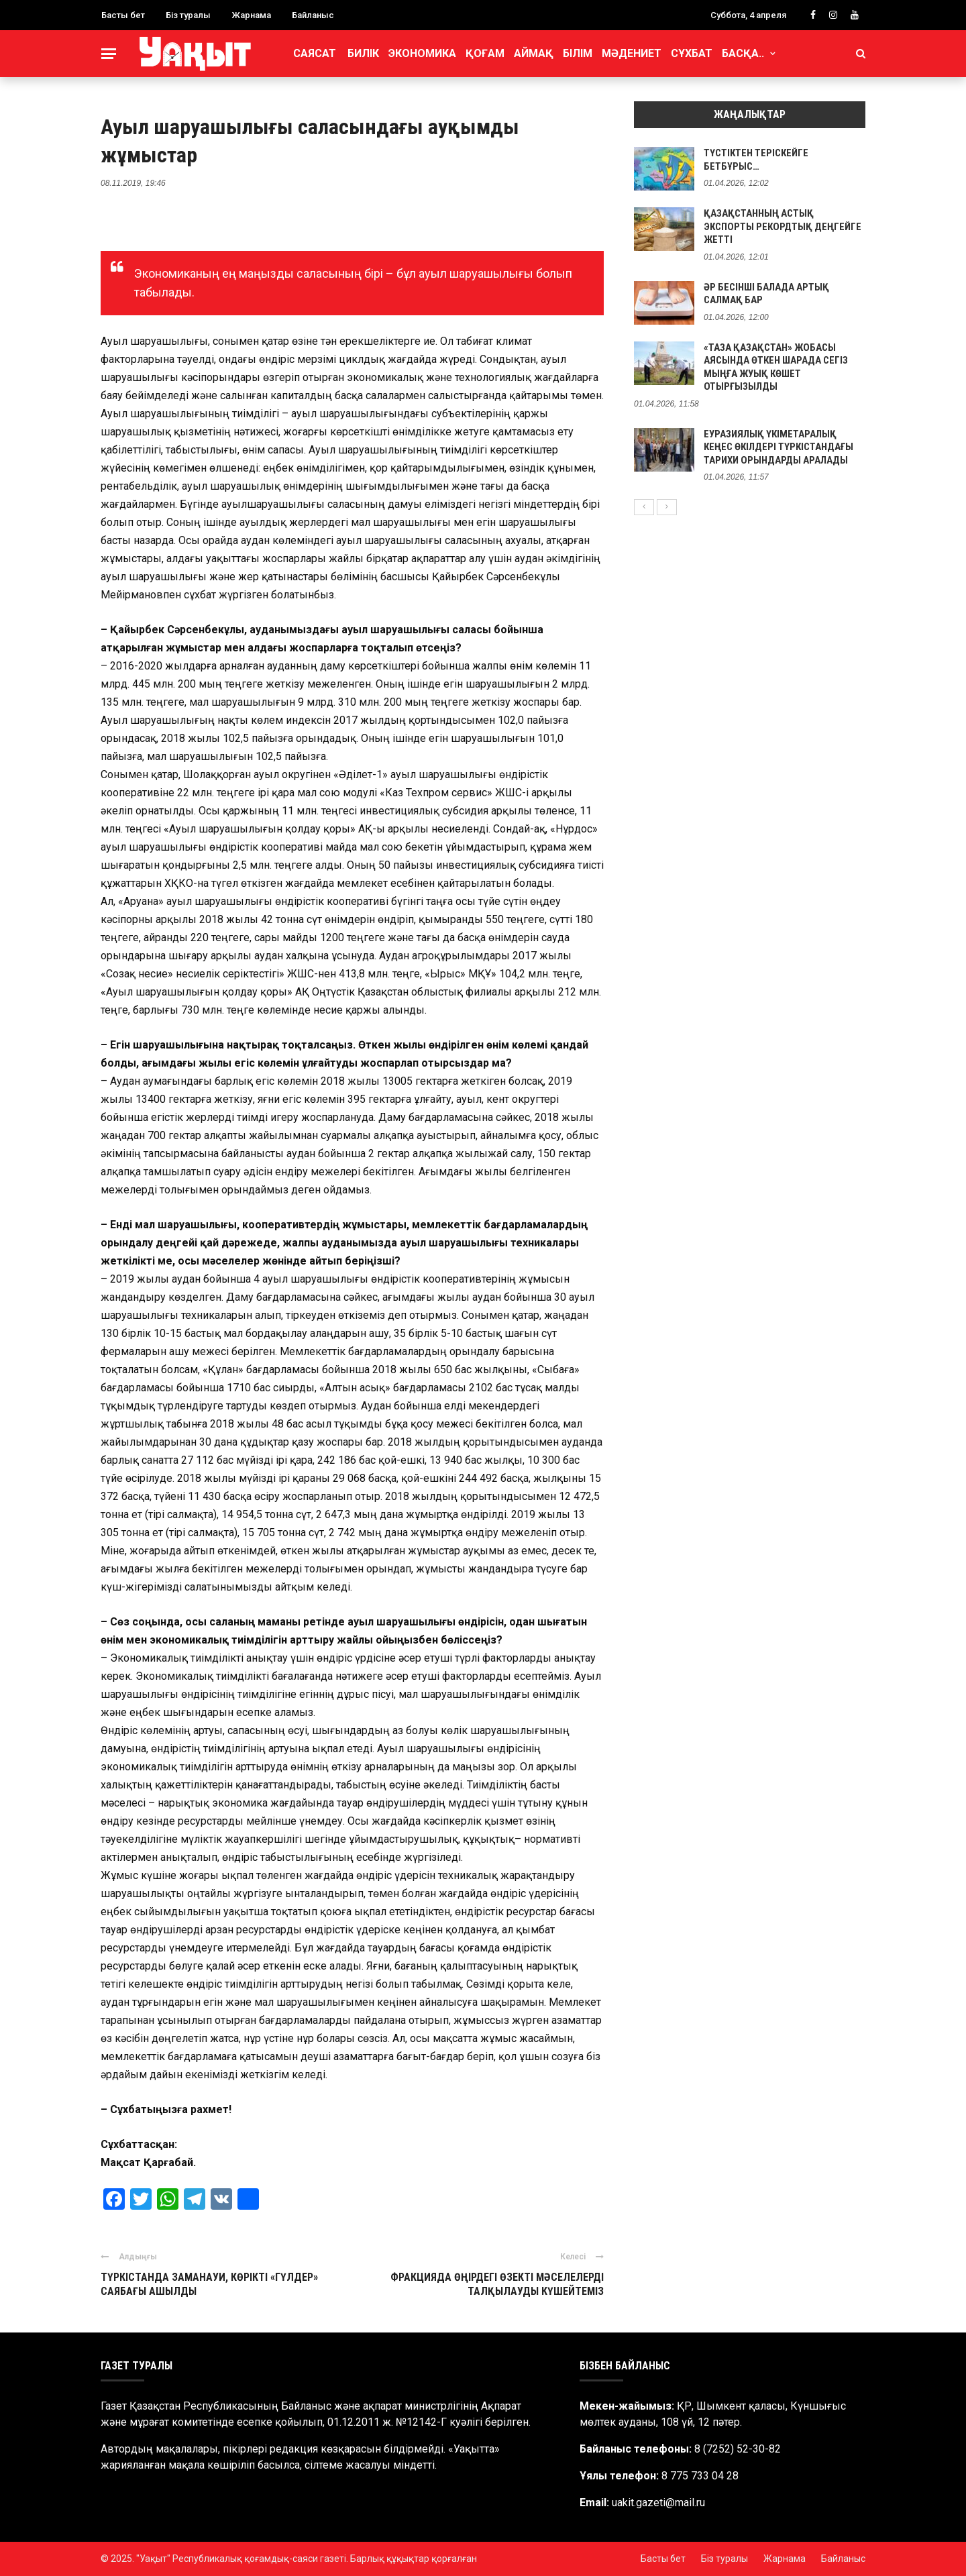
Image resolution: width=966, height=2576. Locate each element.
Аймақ (533, 53)
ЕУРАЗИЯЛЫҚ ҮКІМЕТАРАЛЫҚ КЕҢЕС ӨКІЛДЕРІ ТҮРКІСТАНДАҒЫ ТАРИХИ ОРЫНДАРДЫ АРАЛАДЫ (778, 447)
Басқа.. (743, 53)
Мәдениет (631, 53)
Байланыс (313, 15)
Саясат (314, 53)
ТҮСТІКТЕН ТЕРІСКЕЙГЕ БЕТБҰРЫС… (756, 159)
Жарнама (251, 15)
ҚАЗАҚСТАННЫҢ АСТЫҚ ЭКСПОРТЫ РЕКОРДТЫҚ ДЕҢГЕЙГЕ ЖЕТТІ (782, 226)
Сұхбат (691, 53)
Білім (577, 53)
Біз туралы (188, 15)
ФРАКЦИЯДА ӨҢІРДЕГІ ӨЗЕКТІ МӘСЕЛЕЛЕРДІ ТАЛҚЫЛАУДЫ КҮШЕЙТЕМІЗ (497, 2284)
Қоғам (485, 53)
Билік (363, 53)
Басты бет (123, 15)
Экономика (422, 53)
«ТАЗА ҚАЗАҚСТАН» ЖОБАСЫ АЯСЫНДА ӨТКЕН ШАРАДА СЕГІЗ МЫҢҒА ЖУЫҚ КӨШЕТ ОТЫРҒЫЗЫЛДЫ (776, 367)
